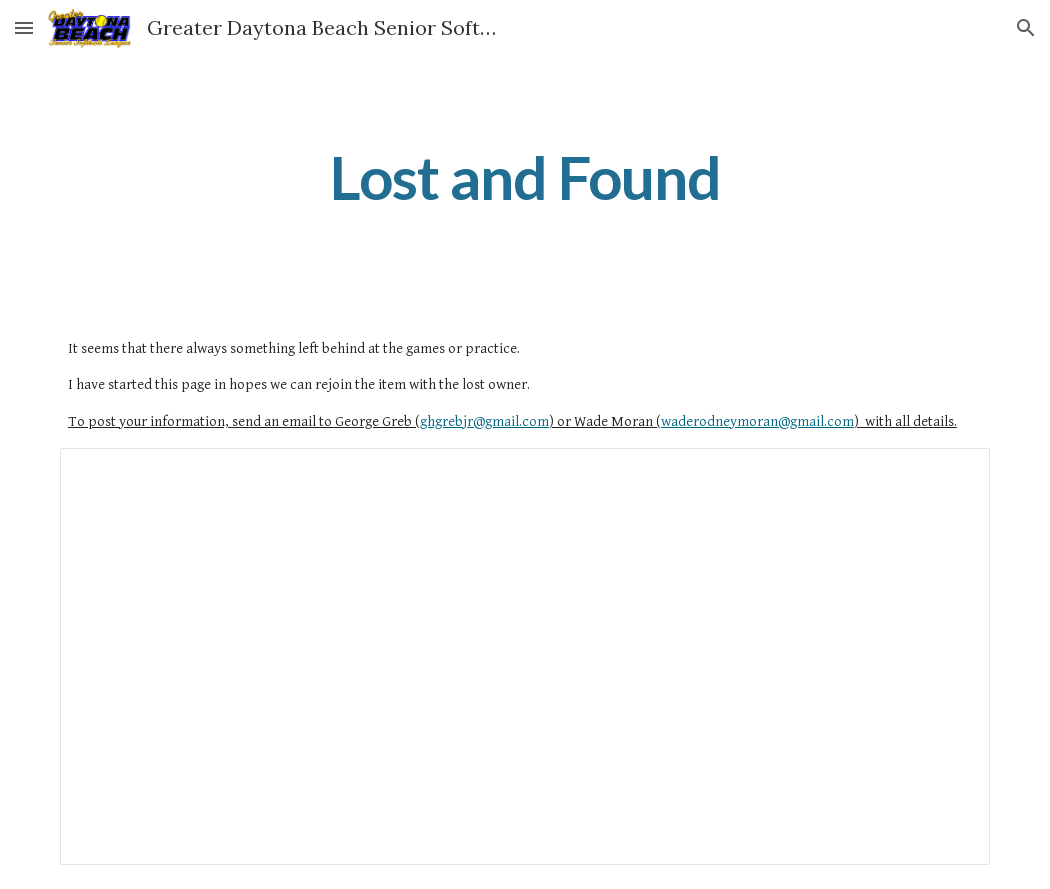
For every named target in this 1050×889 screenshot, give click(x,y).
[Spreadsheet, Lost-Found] (525, 656)
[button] (24, 27)
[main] (525, 177)
